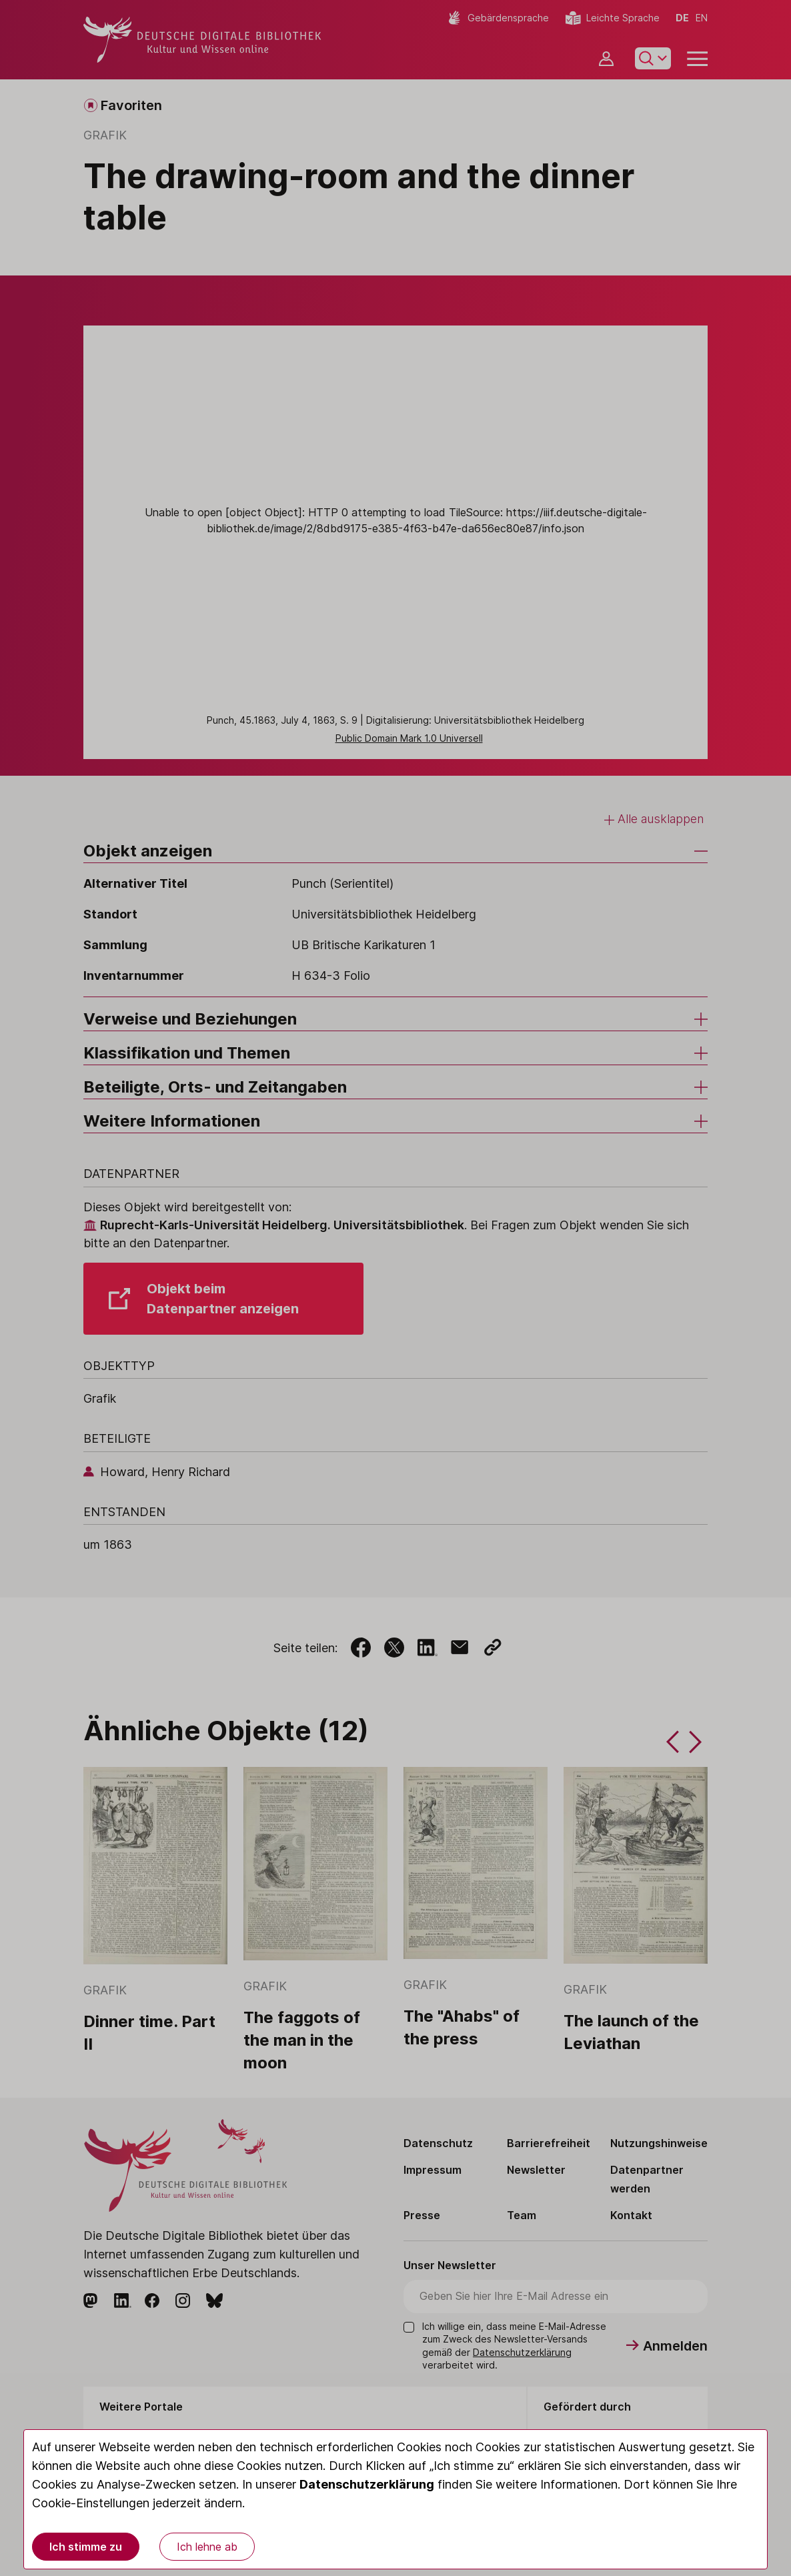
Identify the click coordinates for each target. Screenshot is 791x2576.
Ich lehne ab (207, 2546)
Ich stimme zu (85, 2546)
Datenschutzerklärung (366, 2484)
